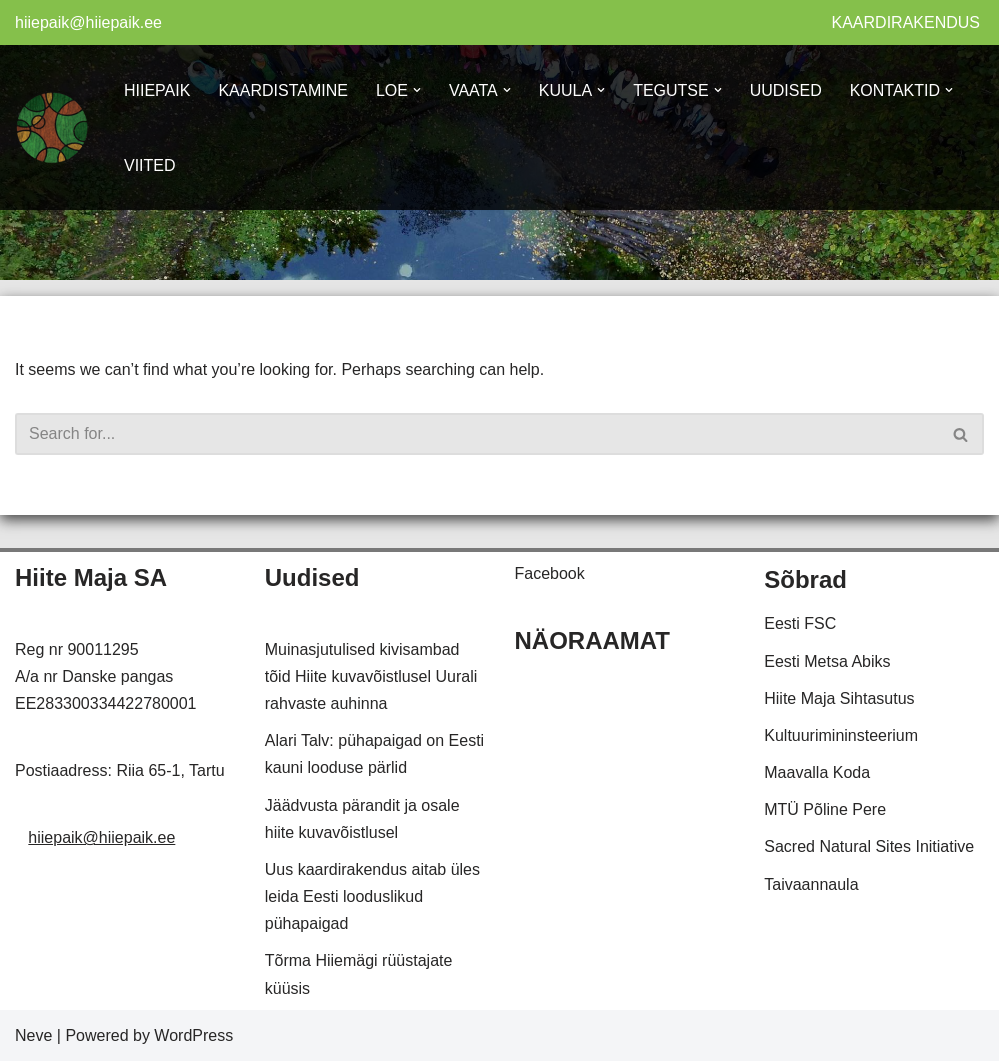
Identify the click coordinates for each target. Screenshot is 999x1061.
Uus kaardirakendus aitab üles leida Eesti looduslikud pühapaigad (372, 896)
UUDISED (786, 90)
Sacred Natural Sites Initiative (869, 846)
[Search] (477, 434)
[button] (417, 90)
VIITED (150, 165)
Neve (33, 1035)
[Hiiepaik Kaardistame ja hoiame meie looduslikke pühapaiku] (52, 127)
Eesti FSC (800, 623)
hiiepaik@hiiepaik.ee (88, 22)
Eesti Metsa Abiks (827, 661)
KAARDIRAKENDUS (906, 22)
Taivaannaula (811, 884)
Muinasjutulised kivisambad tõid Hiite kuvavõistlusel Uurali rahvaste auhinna (371, 676)
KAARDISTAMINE (283, 90)
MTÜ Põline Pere (825, 809)
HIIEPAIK (157, 90)
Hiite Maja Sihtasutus (839, 698)
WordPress (193, 1035)
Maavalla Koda (817, 772)
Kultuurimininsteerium (841, 735)
